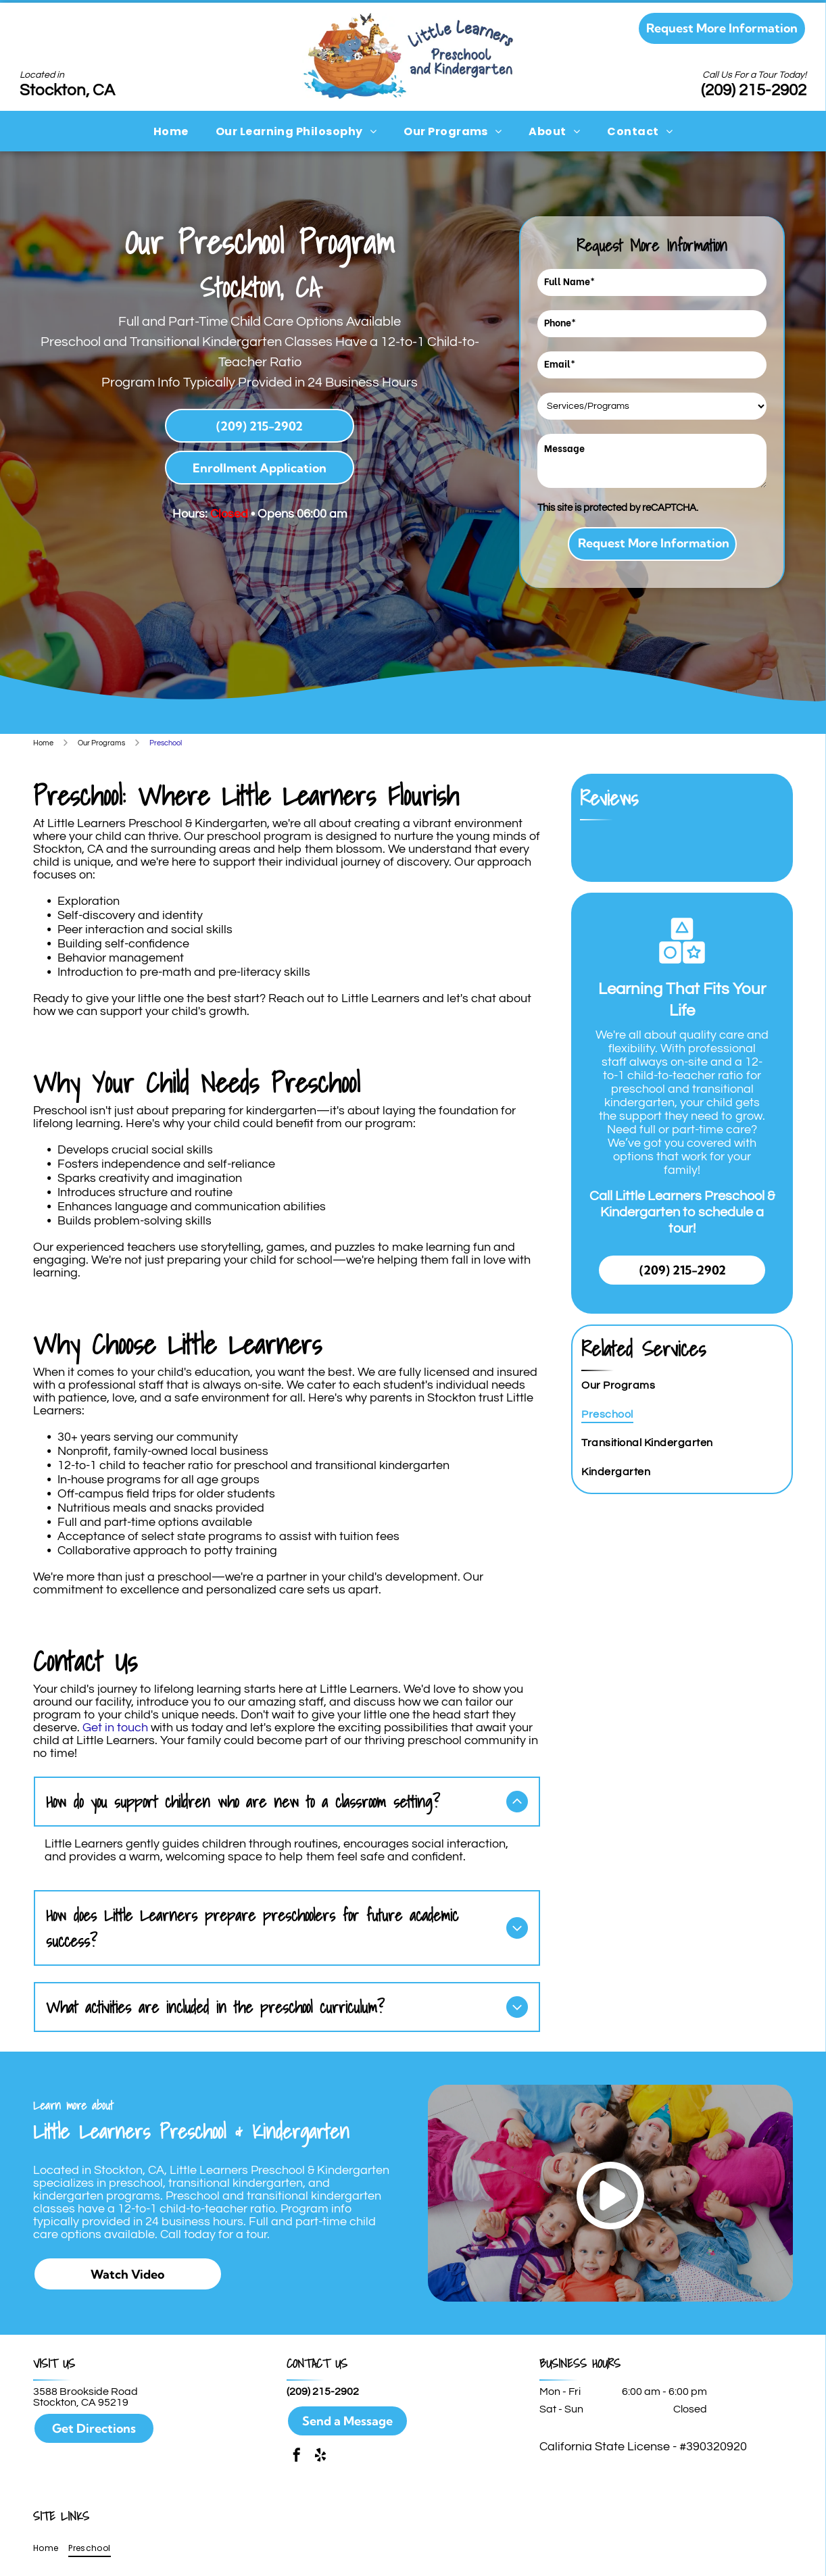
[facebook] (297, 2455)
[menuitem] (171, 131)
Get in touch (115, 1727)
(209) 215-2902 (753, 90)
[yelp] (320, 2455)
